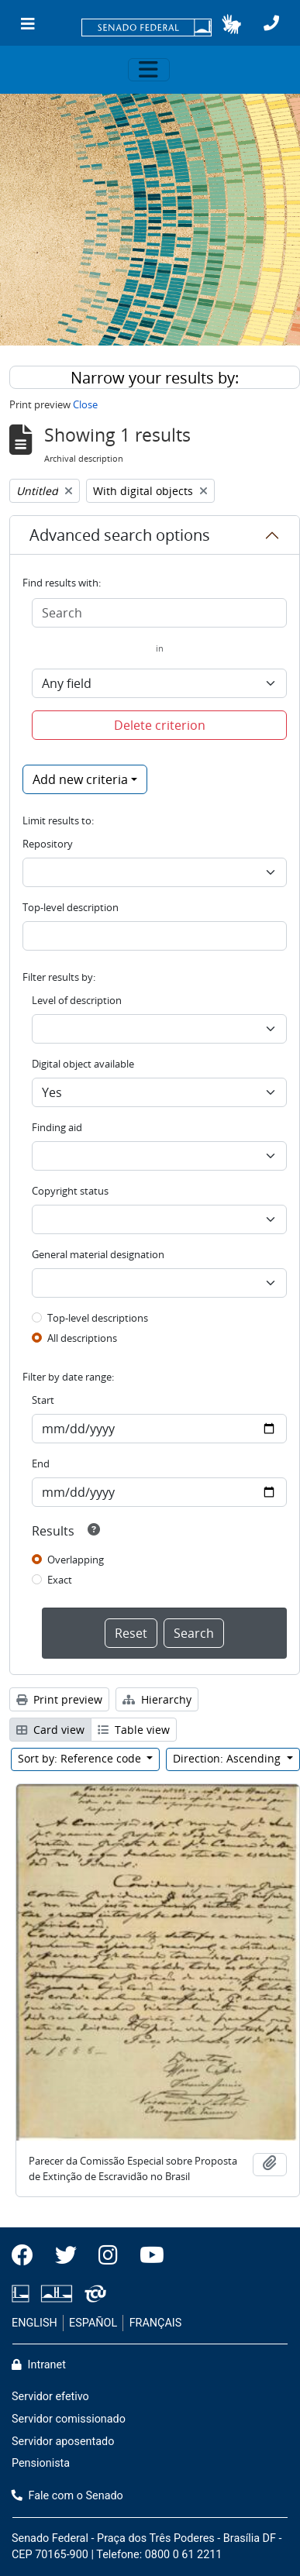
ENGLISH (34, 2323)
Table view (134, 1729)
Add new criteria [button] (80, 779)
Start (43, 1400)
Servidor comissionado (69, 2419)
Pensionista (41, 2463)
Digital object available (83, 1064)
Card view (50, 1729)
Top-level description (70, 907)
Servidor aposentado (63, 2441)
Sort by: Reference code (81, 1758)
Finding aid (57, 1127)
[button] (231, 24)
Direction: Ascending (228, 1758)
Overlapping (75, 1560)
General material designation (98, 1254)
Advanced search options (119, 534)
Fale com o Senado (67, 2495)
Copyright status (70, 1191)
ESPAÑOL (93, 2323)
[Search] (159, 613)
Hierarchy (156, 1699)
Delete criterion (159, 725)
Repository (47, 844)
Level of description (77, 1000)
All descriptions (82, 1338)
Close (85, 404)
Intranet (39, 2364)
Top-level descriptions (97, 1318)
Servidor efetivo (50, 2396)
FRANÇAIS (155, 2323)
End (41, 1463)
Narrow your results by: (155, 377)
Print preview (59, 1699)
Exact (59, 1580)
